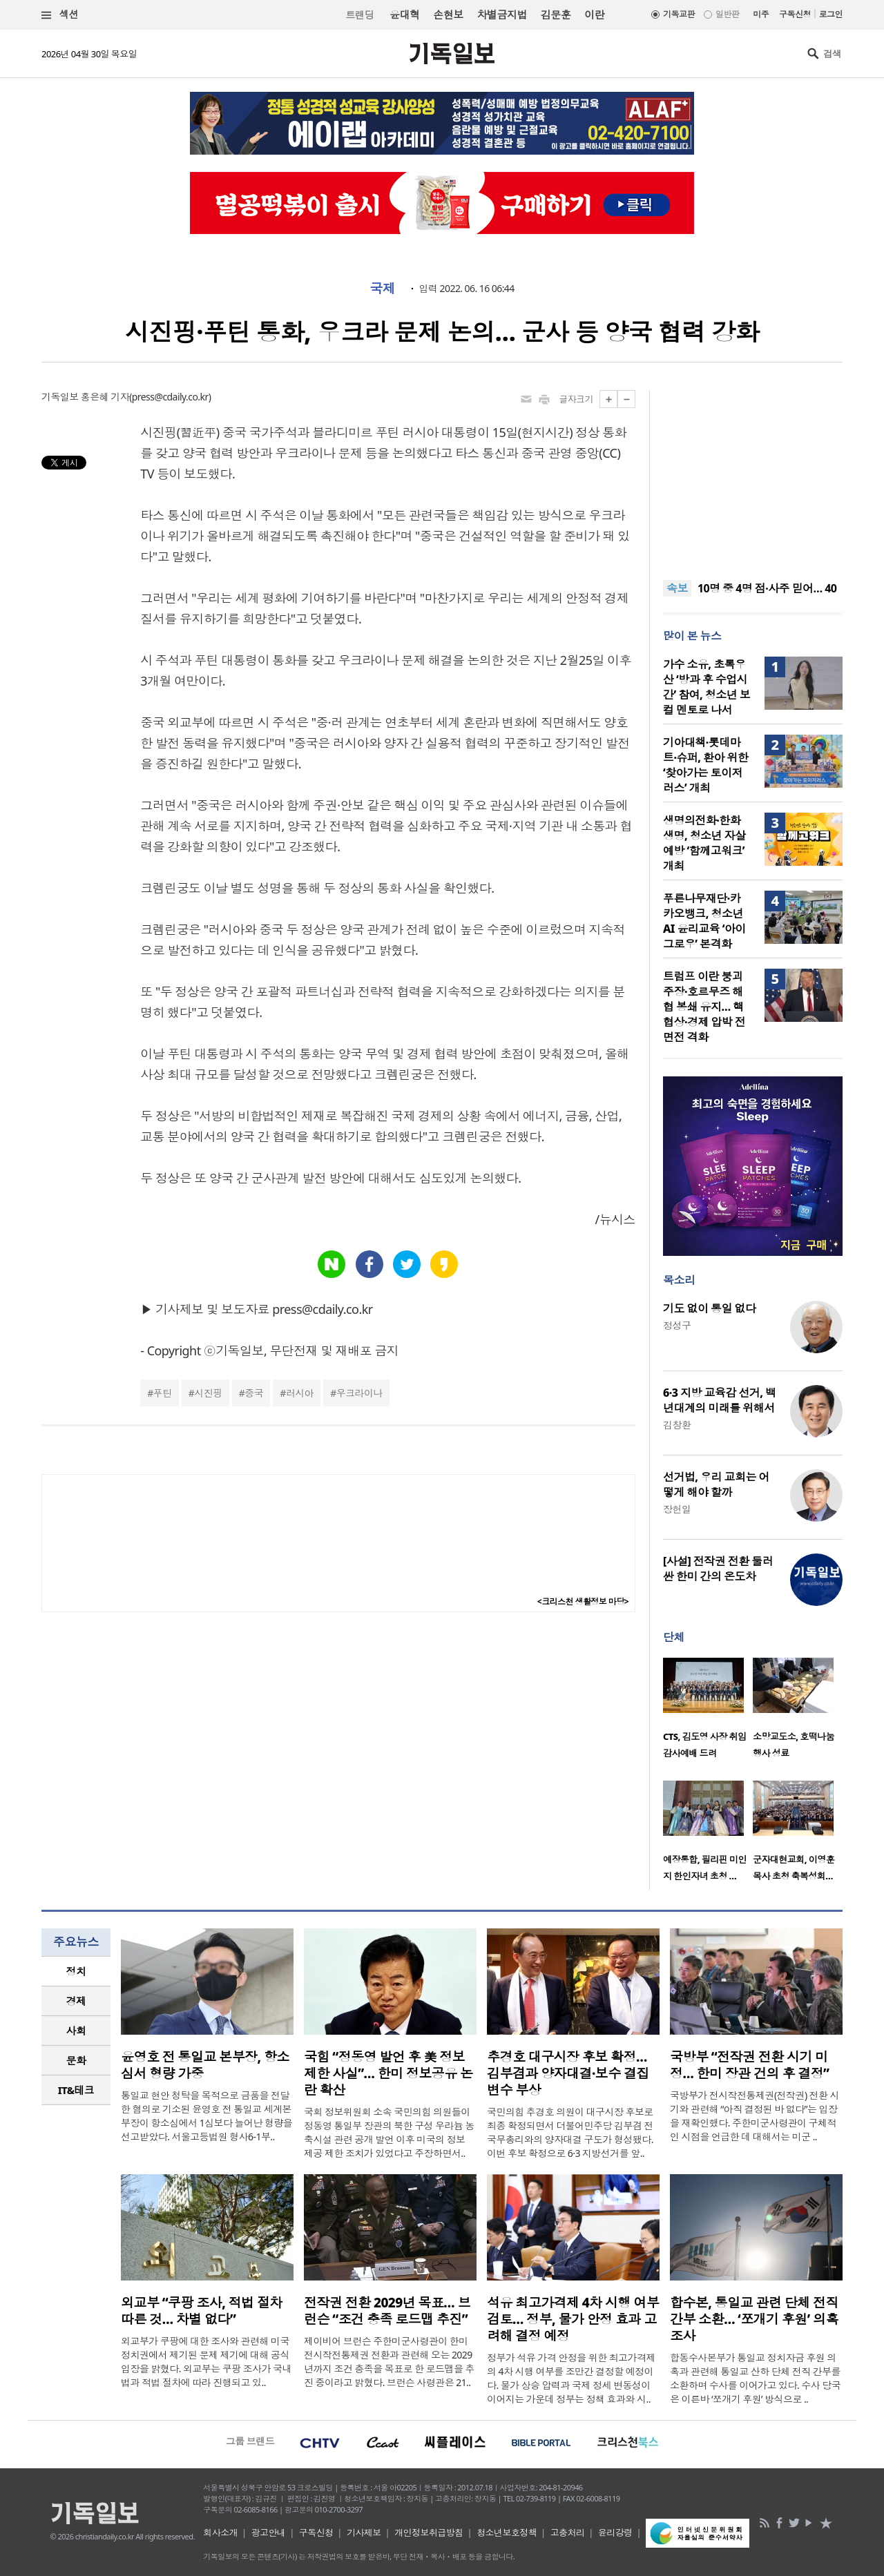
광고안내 (268, 2532)
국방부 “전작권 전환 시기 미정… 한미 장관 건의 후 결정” (749, 2065)
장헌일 (677, 1508)
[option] (708, 1712)
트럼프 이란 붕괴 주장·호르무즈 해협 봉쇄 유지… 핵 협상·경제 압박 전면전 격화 (704, 1007)
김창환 (677, 1424)
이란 (594, 14)
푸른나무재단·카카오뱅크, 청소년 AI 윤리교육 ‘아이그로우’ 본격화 (704, 921)
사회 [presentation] (76, 2030)
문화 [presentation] (76, 2060)
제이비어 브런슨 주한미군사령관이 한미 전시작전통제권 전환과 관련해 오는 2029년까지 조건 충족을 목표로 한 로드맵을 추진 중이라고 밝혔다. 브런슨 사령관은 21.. (389, 2361)
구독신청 (795, 14)
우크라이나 (359, 1393)
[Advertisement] (752, 476)
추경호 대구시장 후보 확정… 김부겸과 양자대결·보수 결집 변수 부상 (568, 2073)
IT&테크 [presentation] (76, 2090)
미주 (761, 14)
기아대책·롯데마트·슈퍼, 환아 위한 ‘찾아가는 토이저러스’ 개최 (705, 765)
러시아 (300, 1393)
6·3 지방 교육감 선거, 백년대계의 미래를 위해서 (719, 1400)
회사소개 (220, 2532)
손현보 (448, 14)
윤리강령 (615, 2532)
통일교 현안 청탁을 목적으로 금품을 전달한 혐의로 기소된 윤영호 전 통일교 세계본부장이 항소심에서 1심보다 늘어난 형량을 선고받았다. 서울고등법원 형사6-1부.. (206, 2116)
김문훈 (555, 14)
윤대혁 (404, 14)
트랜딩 (360, 14)
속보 (677, 588)
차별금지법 (502, 14)
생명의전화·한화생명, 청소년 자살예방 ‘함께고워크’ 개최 (704, 843)
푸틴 (162, 1393)
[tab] (75, 1971)
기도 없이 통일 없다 (709, 1308)
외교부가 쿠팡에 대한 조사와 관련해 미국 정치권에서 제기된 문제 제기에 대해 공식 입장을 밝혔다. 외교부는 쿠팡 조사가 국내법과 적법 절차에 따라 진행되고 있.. (206, 2361)
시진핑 (208, 1393)
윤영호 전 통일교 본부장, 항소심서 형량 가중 (205, 2065)
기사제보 (364, 2532)
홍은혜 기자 (105, 396)
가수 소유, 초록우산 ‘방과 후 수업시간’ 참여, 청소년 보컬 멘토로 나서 (706, 687)
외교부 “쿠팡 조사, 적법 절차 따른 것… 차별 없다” (201, 2311)
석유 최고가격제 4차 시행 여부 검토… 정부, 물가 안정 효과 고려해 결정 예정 (573, 2319)
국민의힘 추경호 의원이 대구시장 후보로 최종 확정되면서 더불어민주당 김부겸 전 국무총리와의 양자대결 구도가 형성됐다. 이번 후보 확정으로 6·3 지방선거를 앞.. (570, 2132)
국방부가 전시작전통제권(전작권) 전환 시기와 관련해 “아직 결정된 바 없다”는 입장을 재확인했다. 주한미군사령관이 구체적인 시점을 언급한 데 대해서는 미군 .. (754, 2116)
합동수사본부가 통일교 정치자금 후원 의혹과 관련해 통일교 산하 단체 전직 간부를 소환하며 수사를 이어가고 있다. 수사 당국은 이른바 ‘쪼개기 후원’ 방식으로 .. (755, 2378)
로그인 (831, 14)
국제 (382, 289)
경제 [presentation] (76, 2001)
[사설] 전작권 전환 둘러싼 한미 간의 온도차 (718, 1568)
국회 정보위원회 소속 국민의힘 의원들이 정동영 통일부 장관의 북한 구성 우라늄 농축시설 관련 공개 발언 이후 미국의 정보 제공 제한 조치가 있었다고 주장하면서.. (389, 2132)
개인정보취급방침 (428, 2532)
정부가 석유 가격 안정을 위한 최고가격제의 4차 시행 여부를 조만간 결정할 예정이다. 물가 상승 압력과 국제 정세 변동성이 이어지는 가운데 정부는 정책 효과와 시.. (571, 2378)
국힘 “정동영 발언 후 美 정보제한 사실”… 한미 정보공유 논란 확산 (388, 2073)
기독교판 (679, 14)
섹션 (60, 15)
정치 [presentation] (76, 1971)
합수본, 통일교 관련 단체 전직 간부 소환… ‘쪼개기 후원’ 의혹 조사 (754, 2319)
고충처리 (567, 2532)
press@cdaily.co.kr (170, 396)
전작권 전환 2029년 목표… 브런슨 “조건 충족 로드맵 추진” (387, 2311)
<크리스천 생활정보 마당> (582, 1601)
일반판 (727, 14)
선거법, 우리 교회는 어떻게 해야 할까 (716, 1484)
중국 (253, 1393)
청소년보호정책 (507, 2532)
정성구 (677, 1325)
